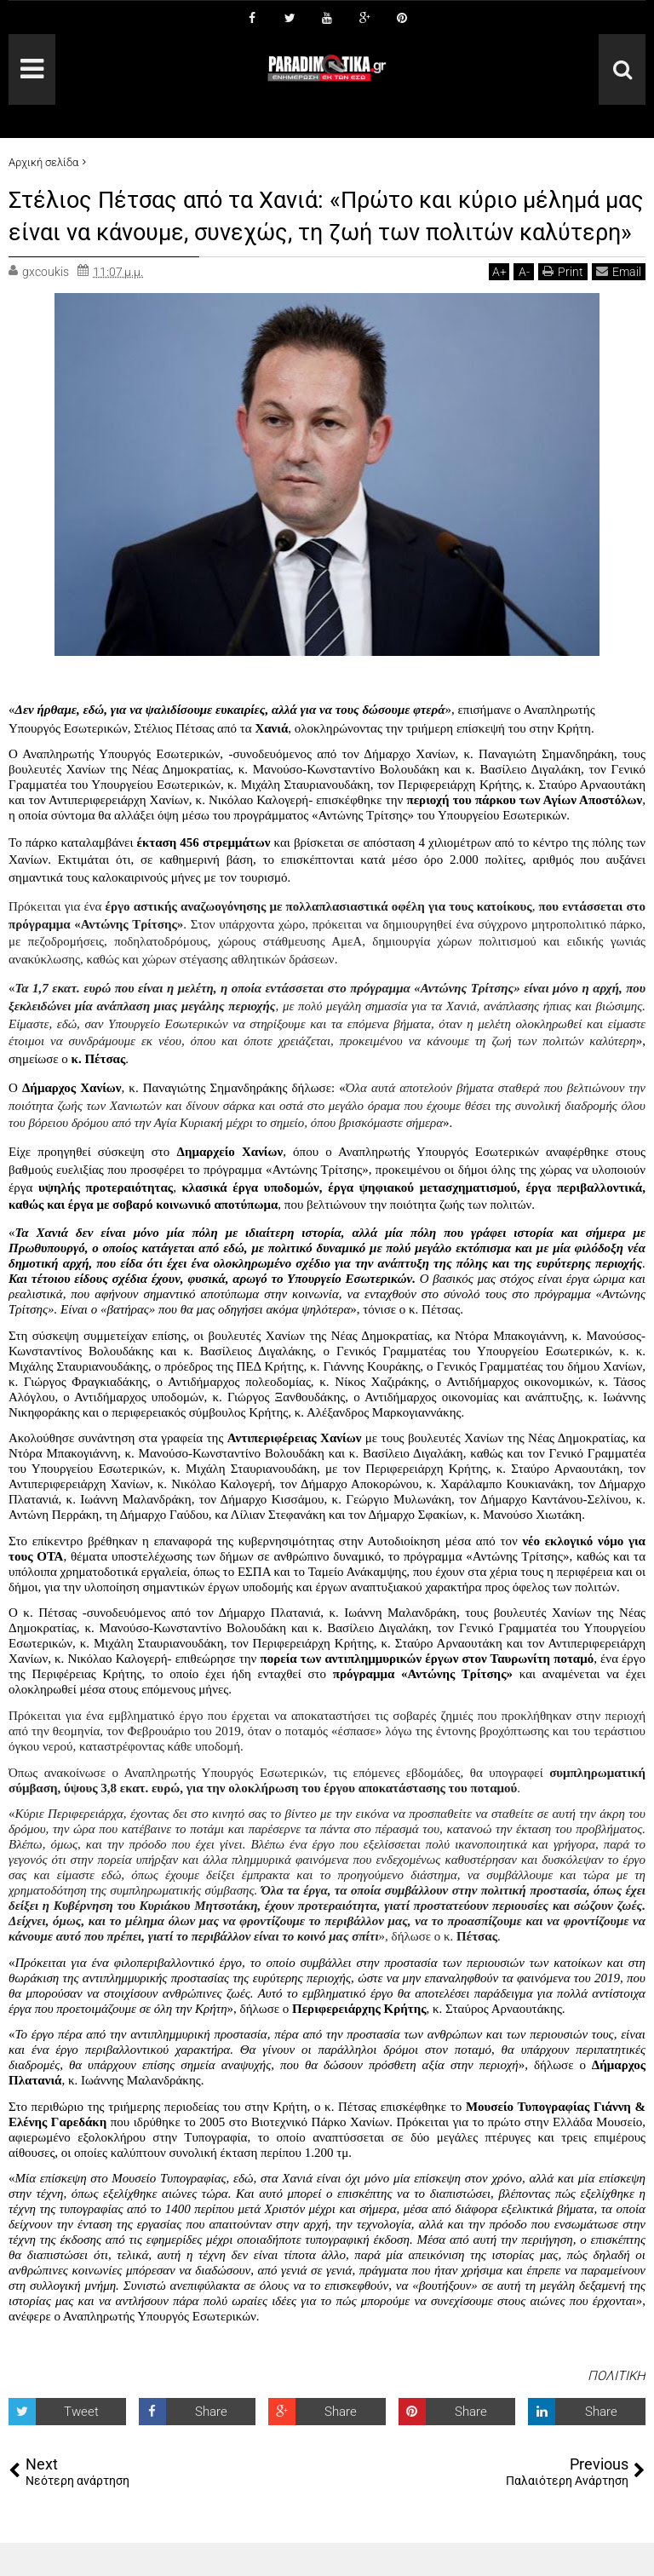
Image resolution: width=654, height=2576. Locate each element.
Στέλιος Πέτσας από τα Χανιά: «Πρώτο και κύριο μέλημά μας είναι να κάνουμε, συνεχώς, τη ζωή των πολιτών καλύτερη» (326, 231)
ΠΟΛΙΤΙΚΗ (616, 2408)
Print (562, 304)
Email (618, 304)
